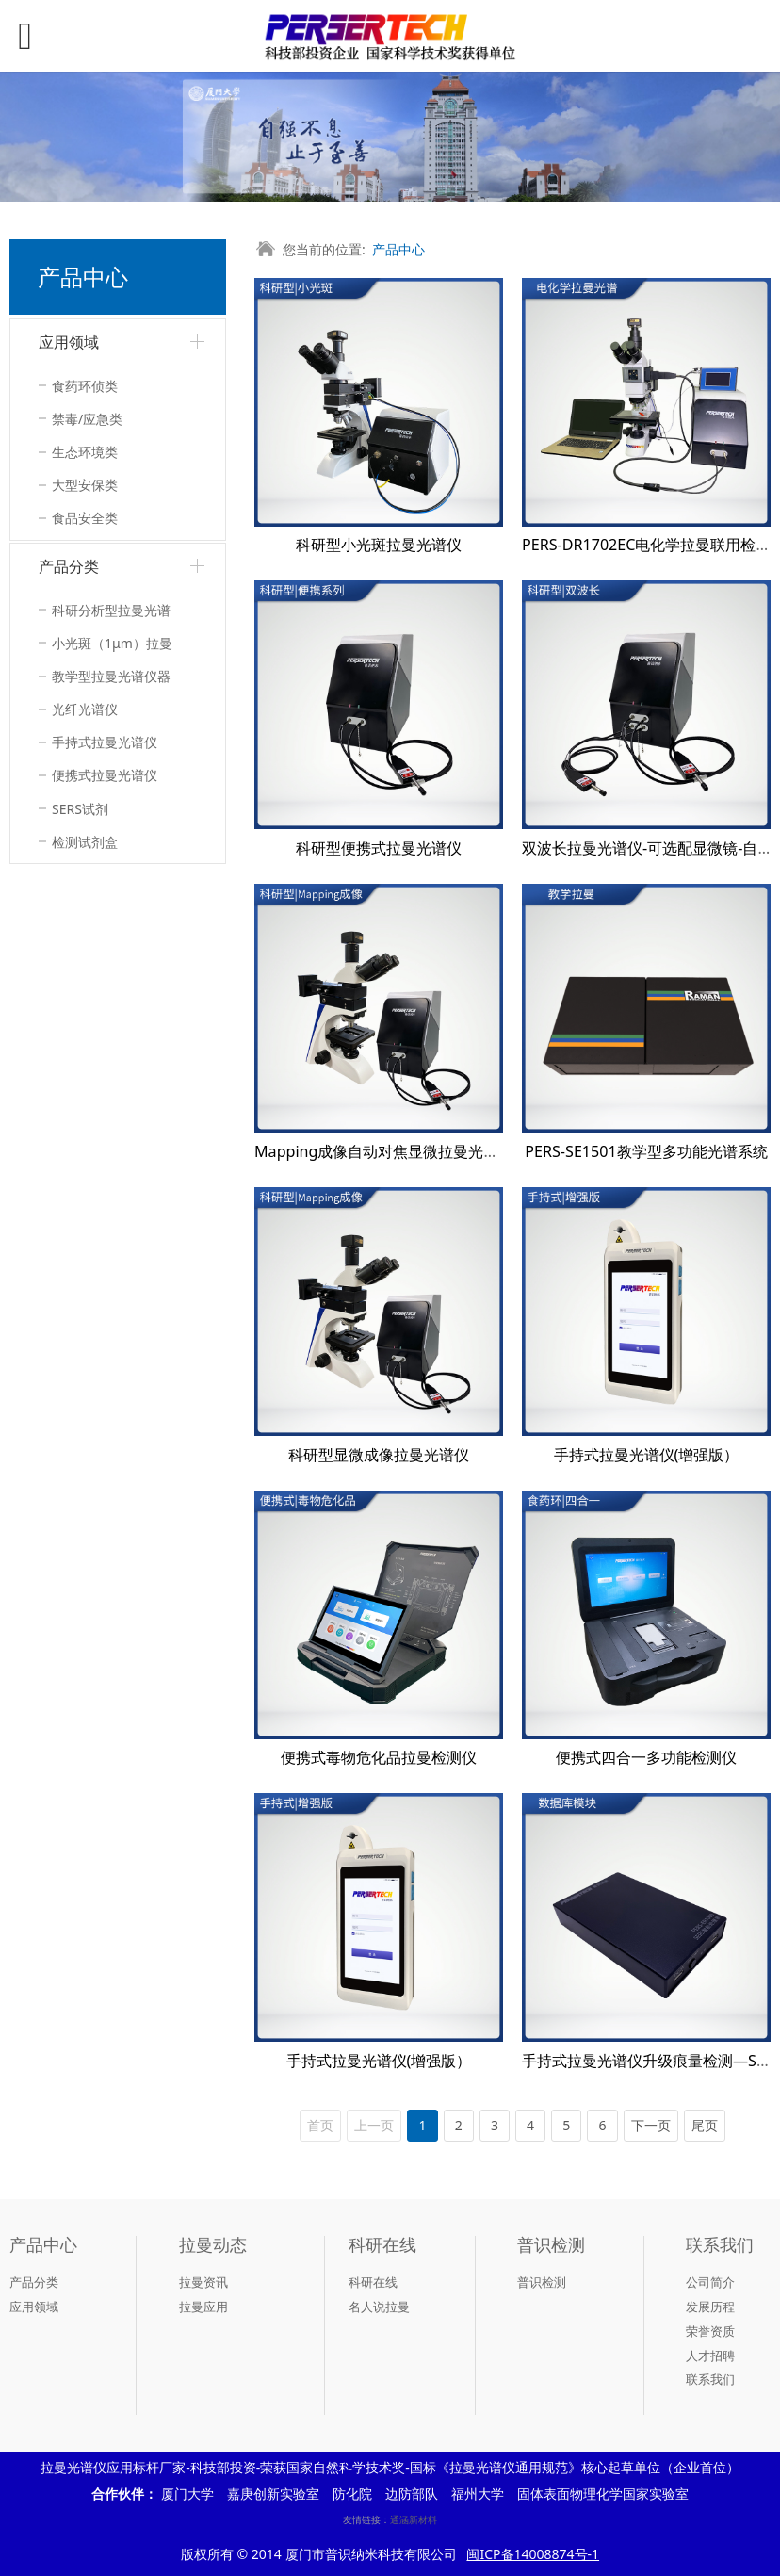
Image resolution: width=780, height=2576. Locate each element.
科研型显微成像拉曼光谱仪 (378, 1454)
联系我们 (710, 2379)
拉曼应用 (203, 2306)
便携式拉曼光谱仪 (104, 775)
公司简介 (710, 2282)
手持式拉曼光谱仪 (104, 742)
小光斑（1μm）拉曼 (112, 643)
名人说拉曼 (379, 2306)
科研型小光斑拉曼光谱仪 (379, 544)
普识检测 (541, 2282)
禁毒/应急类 (87, 419)
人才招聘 (710, 2355)
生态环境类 (85, 452)
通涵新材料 (413, 2519)
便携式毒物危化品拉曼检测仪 (379, 1757)
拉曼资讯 (203, 2282)
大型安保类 (85, 485)
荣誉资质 (710, 2331)
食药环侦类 (85, 386)
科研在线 (373, 2282)
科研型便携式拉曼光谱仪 (379, 848)
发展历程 (710, 2306)
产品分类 (69, 566)
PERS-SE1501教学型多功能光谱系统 (646, 1151)
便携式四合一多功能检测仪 (646, 1757)
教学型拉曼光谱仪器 (111, 676)
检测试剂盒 (85, 842)
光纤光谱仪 (85, 709)
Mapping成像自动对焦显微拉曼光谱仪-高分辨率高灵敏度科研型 (469, 1151)
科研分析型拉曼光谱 (111, 610)
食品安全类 (85, 518)
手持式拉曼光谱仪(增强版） (646, 1454)
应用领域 (69, 342)
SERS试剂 (80, 809)
